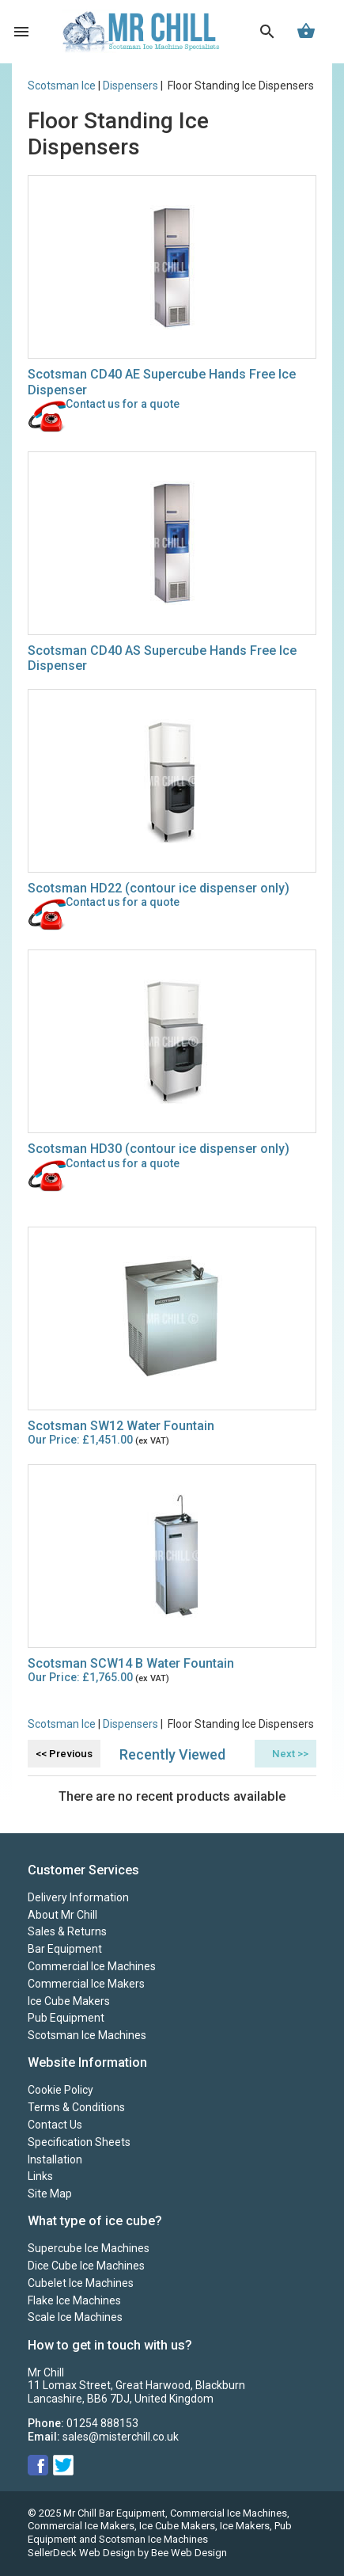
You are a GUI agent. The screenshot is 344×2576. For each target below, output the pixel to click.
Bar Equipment (65, 1948)
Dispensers (130, 85)
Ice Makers (245, 2526)
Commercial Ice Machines (92, 1966)
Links (40, 2176)
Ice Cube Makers (69, 2001)
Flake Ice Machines (74, 2300)
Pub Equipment (66, 2017)
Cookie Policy (60, 2089)
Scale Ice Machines (75, 2317)
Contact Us (55, 2124)
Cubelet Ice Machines (81, 2283)
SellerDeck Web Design (81, 2553)
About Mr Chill (62, 1914)
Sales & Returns (67, 1931)
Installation (55, 2159)
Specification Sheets (79, 2142)
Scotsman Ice (62, 85)
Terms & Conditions (76, 2107)
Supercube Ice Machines (88, 2248)
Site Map (50, 2193)
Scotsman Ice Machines (87, 2035)
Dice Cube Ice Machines (86, 2265)
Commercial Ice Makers (86, 1983)
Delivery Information (78, 1897)
